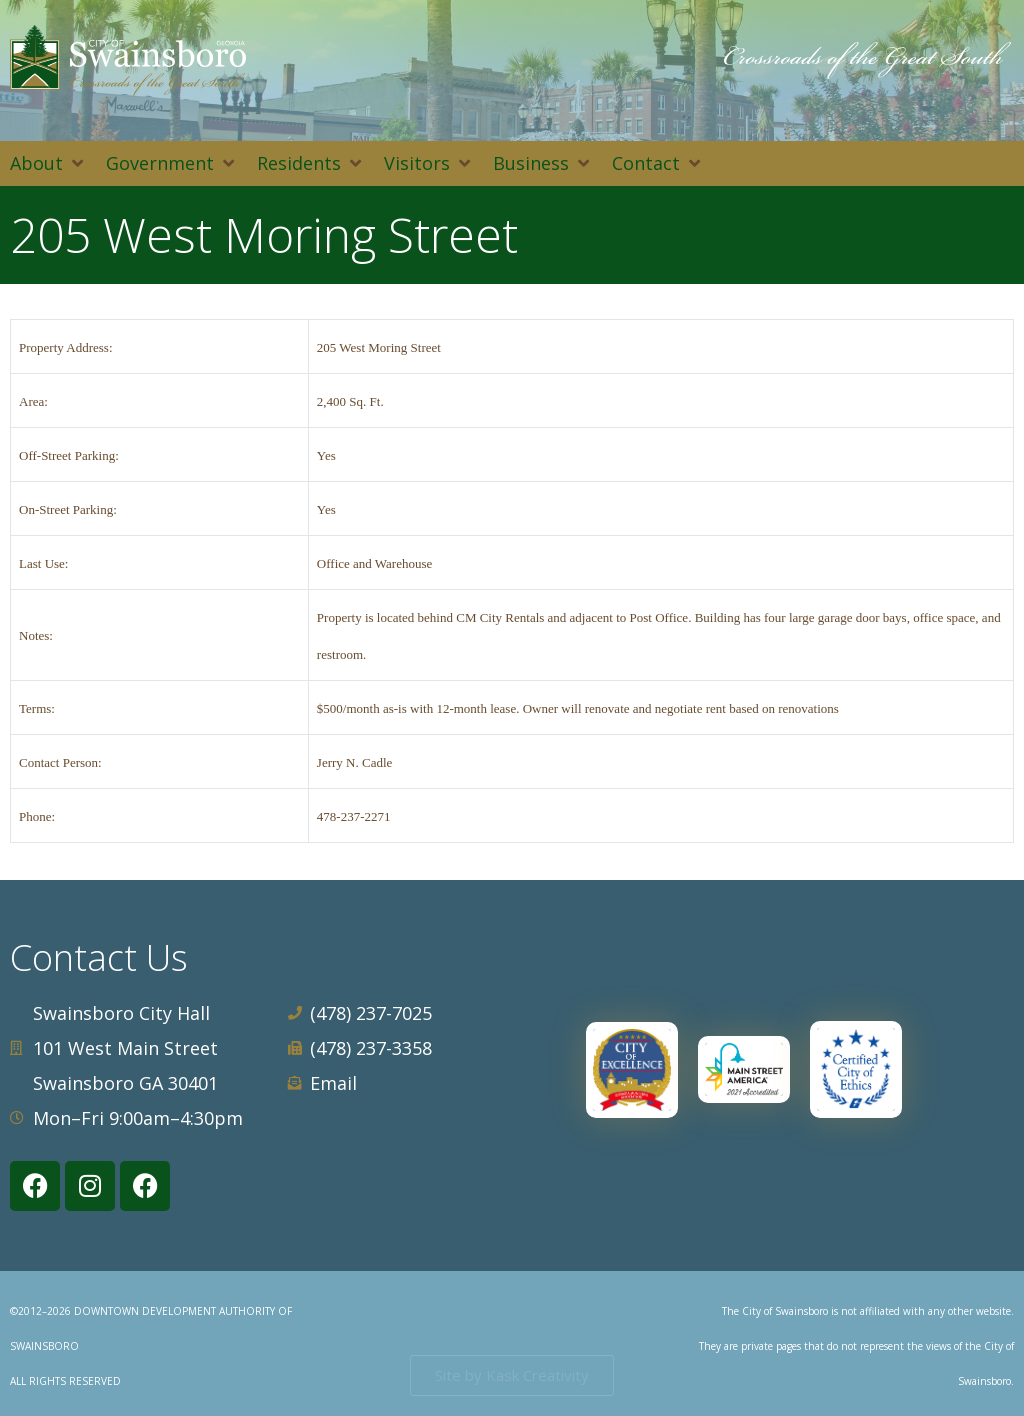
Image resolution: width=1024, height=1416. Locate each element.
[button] (48, 163)
